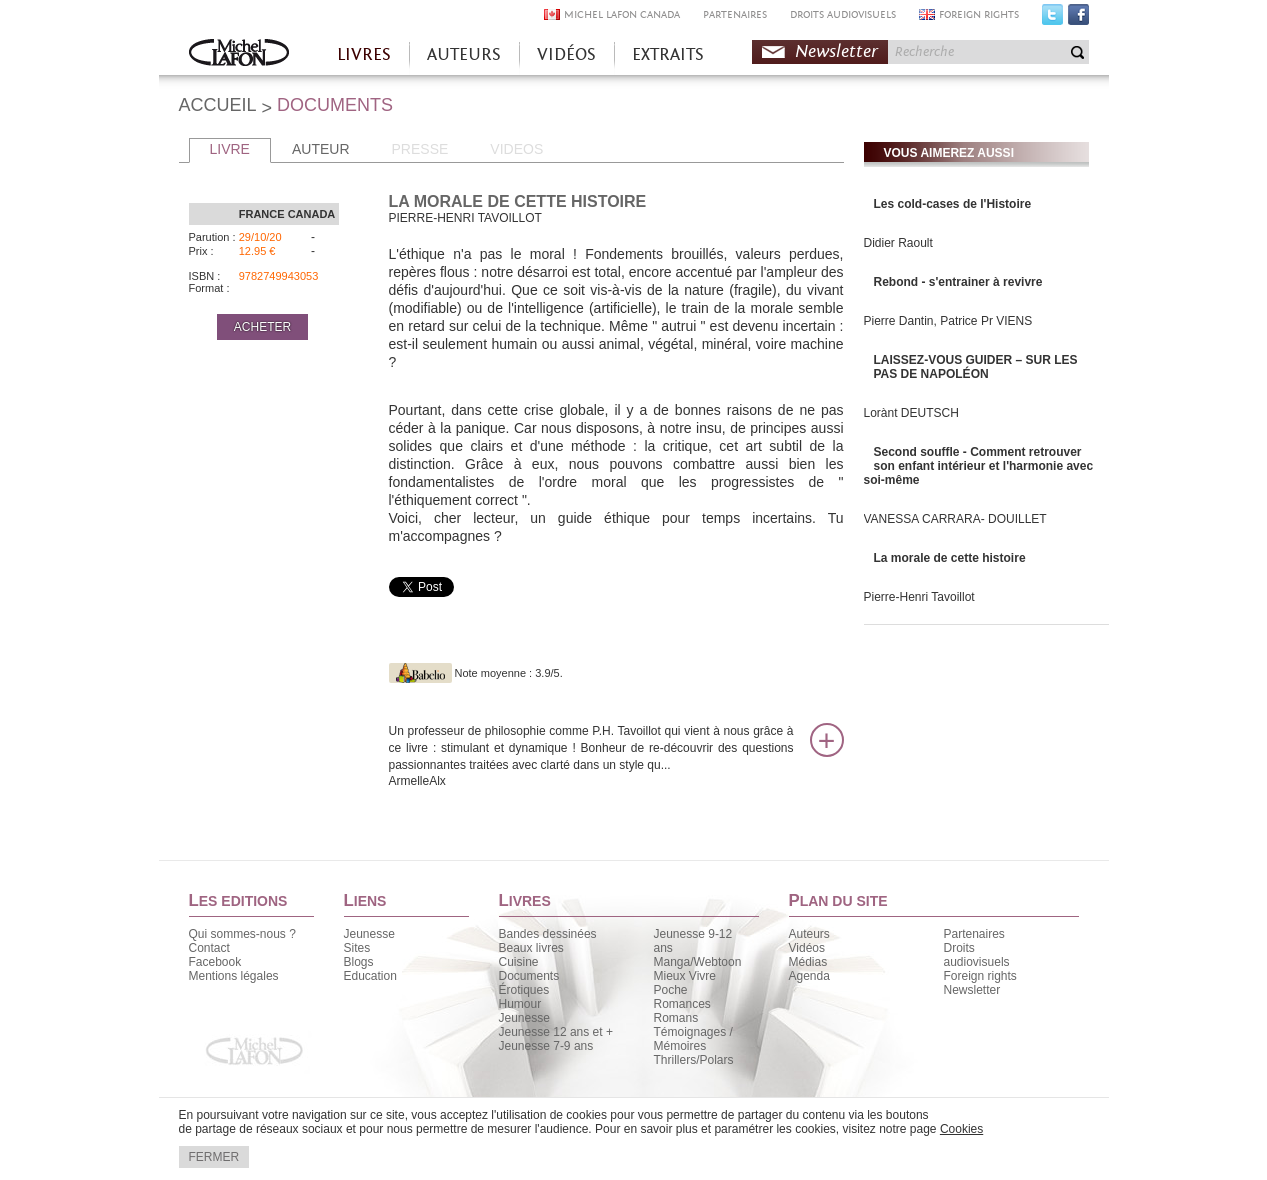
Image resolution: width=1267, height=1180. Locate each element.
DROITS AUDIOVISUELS (843, 14)
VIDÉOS (566, 54)
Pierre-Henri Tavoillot (919, 597)
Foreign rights (980, 976)
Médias (808, 962)
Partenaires (974, 934)
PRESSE (420, 149)
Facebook (1078, 19)
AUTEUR (321, 149)
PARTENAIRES (735, 14)
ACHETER (262, 327)
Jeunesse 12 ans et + (556, 1032)
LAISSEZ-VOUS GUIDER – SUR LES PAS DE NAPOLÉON (976, 367)
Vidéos (807, 948)
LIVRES (364, 54)
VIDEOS (516, 149)
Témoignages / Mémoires (693, 1039)
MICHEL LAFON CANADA (622, 14)
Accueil (239, 54)
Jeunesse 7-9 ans (546, 1046)
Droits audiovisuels (977, 955)
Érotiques (524, 990)
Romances (682, 1004)
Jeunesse (369, 934)
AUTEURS (464, 54)
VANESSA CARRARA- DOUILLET (955, 519)
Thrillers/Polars (694, 1060)
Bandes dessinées (548, 934)
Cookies (961, 1129)
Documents (529, 976)
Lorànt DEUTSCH (911, 413)
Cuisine (519, 962)
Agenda (809, 976)
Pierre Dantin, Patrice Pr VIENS (948, 321)
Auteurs (809, 934)
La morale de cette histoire (950, 558)
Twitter (1052, 19)
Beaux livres (531, 948)
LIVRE (230, 149)
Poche (671, 990)
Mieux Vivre (685, 976)
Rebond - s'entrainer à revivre (958, 282)
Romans (676, 1018)
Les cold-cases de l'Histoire (953, 204)
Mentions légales (234, 976)
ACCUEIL (218, 105)
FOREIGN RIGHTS (979, 14)
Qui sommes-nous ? (242, 934)
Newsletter (836, 51)
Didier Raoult (898, 243)
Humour (520, 1004)
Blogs (359, 962)
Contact (209, 948)
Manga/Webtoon (698, 962)
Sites (357, 948)
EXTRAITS (668, 54)
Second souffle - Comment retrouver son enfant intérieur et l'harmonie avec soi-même (979, 466)
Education (370, 976)
